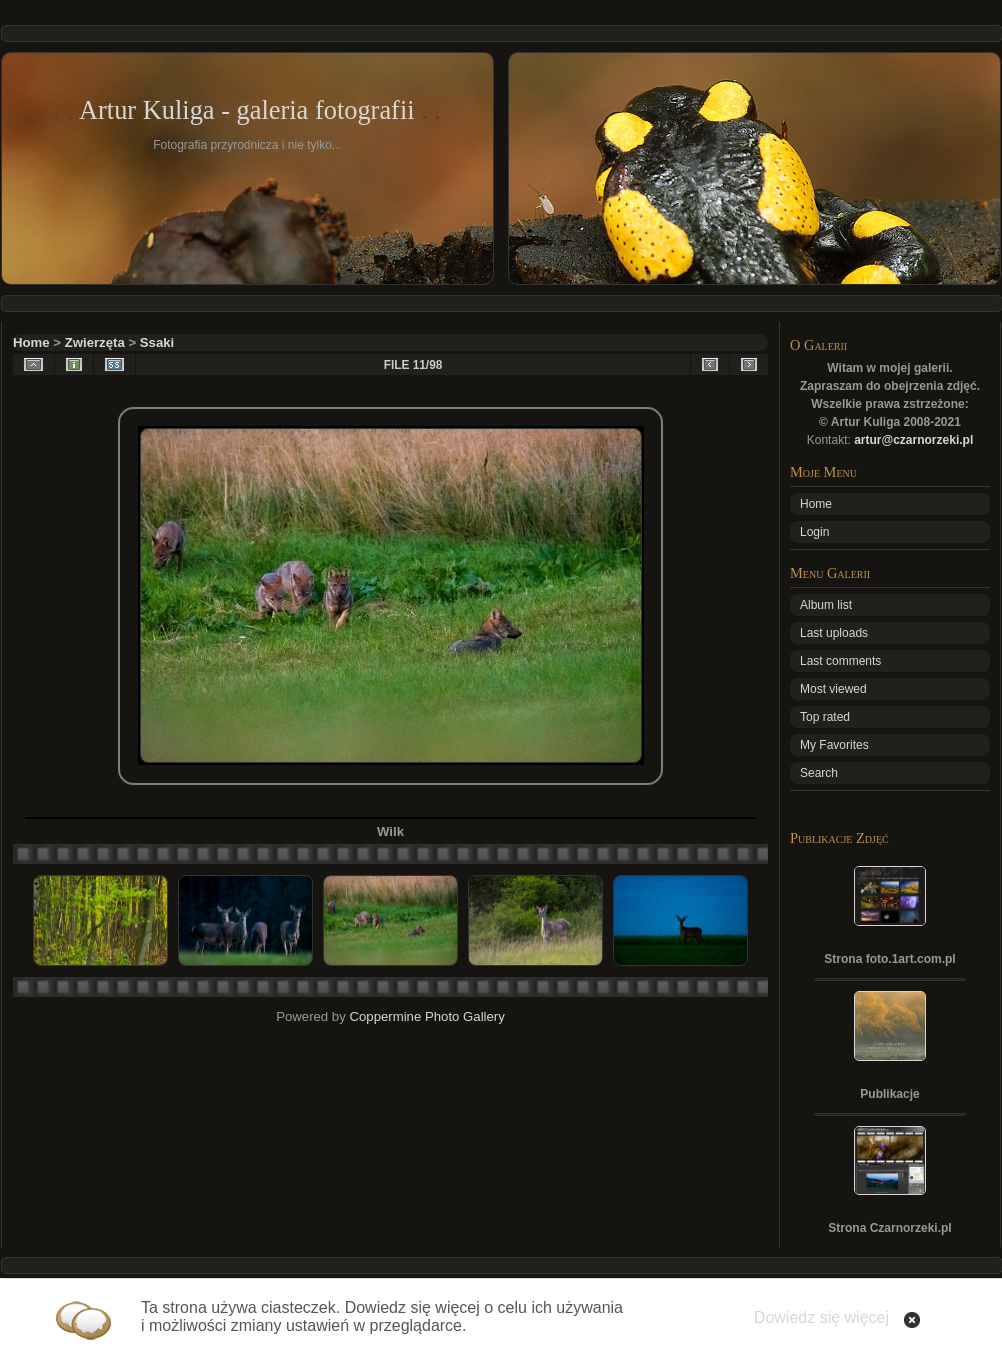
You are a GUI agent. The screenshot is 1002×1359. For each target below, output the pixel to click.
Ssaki (157, 342)
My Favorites (834, 745)
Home (31, 342)
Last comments (840, 661)
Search (819, 773)
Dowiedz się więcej (821, 1317)
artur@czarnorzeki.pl (913, 440)
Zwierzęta (95, 342)
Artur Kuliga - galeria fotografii (247, 110)
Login (814, 532)
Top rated (825, 717)
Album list (826, 605)
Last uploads (834, 633)
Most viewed (833, 689)
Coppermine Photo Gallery (426, 1016)
